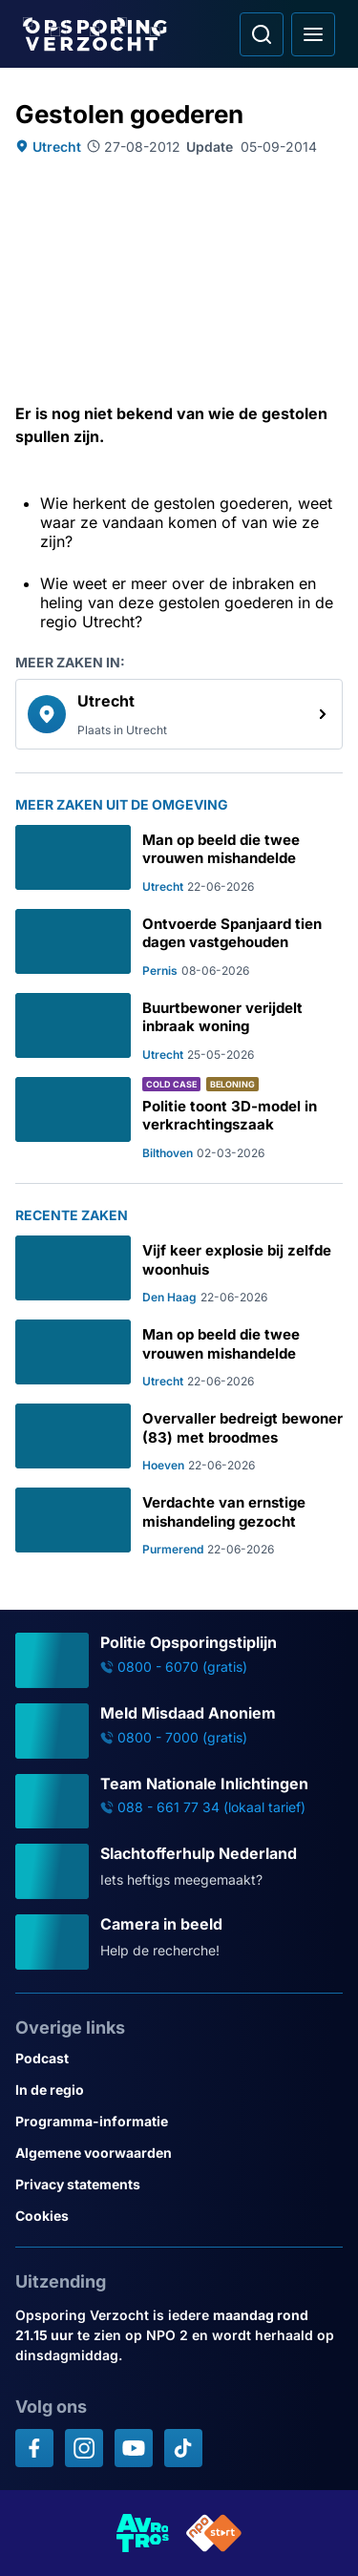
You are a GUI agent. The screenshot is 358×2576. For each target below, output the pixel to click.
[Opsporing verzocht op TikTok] (183, 2448)
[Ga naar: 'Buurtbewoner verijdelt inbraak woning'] (179, 1027)
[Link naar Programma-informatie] (179, 2121)
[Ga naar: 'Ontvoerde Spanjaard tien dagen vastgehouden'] (179, 943)
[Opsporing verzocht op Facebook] (34, 2448)
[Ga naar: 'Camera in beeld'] (179, 1942)
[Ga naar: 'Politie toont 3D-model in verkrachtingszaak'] (179, 1118)
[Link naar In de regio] (179, 2089)
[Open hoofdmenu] (313, 34)
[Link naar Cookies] (179, 2215)
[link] (179, 714)
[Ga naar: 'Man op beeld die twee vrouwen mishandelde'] (179, 859)
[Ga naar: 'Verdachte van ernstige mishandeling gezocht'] (179, 1522)
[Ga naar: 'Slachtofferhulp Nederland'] (179, 1871)
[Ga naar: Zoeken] (262, 34)
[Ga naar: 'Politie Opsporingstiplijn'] (179, 1660)
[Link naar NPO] (213, 2533)
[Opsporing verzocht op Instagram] (84, 2448)
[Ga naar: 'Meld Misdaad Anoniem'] (179, 1731)
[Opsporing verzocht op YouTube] (134, 2448)
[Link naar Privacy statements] (179, 2184)
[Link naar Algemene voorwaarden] (179, 2152)
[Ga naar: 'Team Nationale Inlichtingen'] (179, 1801)
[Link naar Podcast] (179, 2058)
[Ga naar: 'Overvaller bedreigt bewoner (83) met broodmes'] (179, 1438)
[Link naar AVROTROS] (143, 2533)
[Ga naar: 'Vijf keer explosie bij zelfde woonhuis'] (179, 1269)
